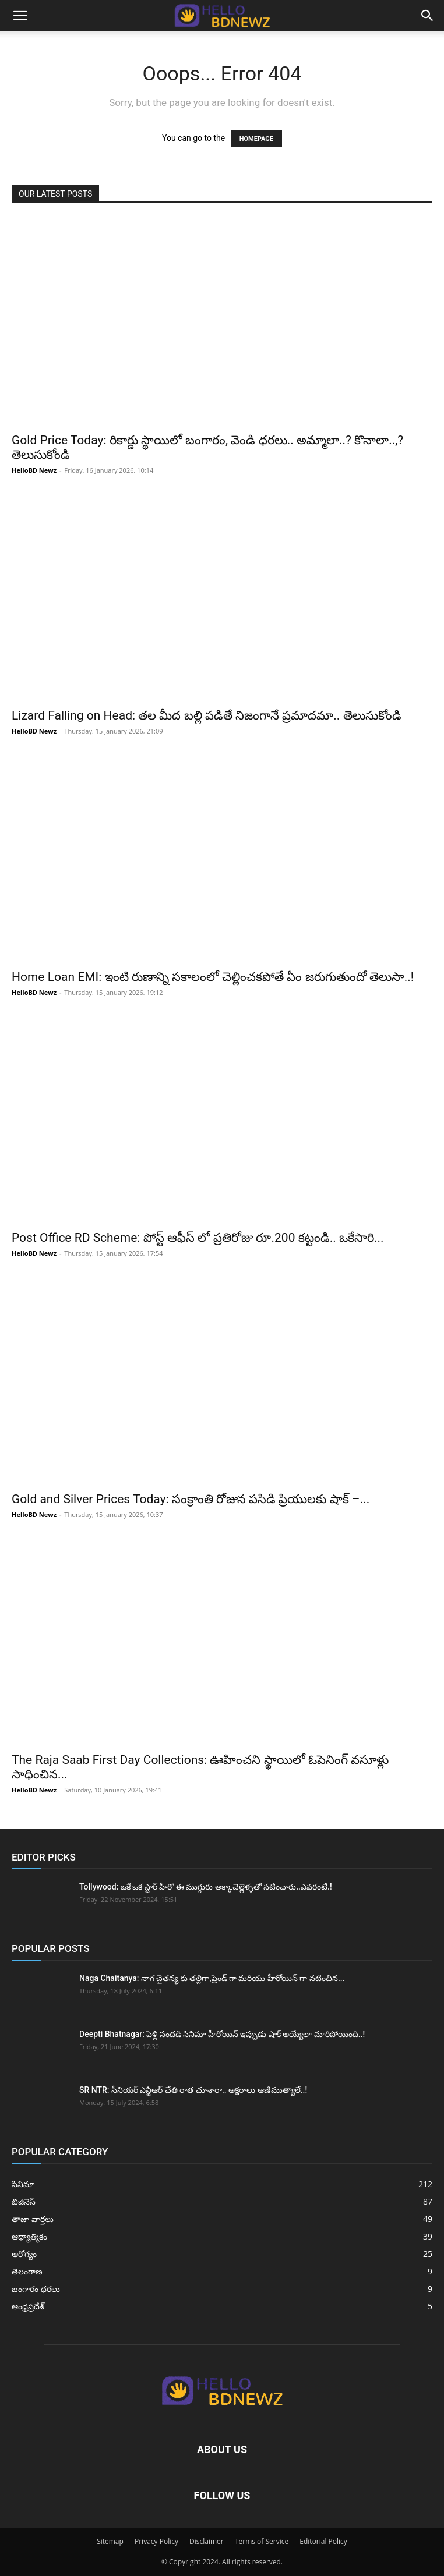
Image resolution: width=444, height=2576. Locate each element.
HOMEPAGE (256, 139)
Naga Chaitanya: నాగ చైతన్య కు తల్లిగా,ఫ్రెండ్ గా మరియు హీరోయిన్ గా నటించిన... (212, 1978)
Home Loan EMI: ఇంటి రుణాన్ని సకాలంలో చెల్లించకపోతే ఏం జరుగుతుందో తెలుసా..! (213, 977)
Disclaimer (206, 2541)
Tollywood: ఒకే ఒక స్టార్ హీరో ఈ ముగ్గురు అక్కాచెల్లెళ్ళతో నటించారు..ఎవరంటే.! (205, 1886)
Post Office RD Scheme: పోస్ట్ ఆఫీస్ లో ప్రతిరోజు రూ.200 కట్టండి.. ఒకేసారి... (198, 1238)
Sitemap (110, 2541)
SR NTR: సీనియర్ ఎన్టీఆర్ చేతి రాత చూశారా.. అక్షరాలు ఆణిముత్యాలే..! (193, 2090)
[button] (19, 15)
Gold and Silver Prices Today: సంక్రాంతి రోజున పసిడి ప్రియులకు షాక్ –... (190, 1499)
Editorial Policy (323, 2541)
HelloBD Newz (34, 470)
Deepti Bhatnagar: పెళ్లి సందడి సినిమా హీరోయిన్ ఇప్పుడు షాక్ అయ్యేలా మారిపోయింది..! (222, 2034)
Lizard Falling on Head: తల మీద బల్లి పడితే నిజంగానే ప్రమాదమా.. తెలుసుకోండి (206, 715)
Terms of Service (261, 2541)
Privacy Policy (156, 2541)
